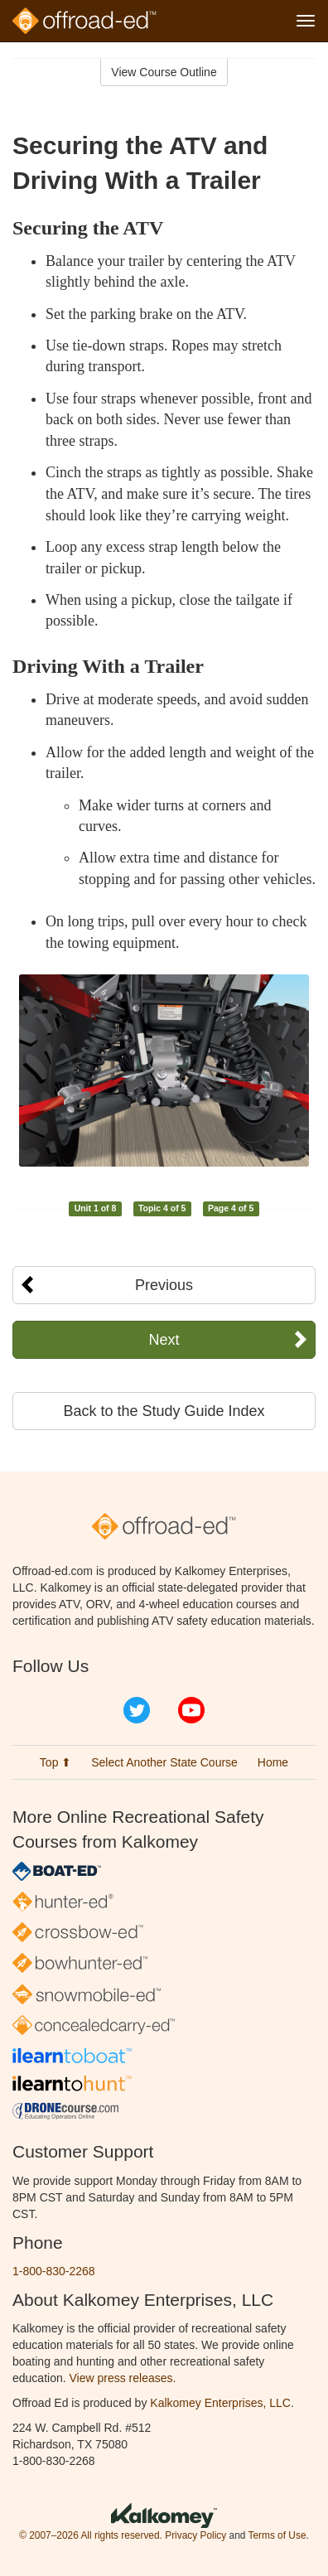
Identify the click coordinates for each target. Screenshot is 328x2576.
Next (163, 1339)
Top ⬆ (55, 1762)
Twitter (136, 1710)
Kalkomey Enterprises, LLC (220, 2402)
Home (273, 1762)
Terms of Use (277, 2535)
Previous (164, 1285)
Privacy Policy (195, 2535)
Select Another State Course (164, 1762)
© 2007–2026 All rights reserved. (90, 2535)
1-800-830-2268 (53, 2271)
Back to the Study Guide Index (163, 1411)
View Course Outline (163, 72)
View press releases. (123, 2378)
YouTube (191, 1710)
